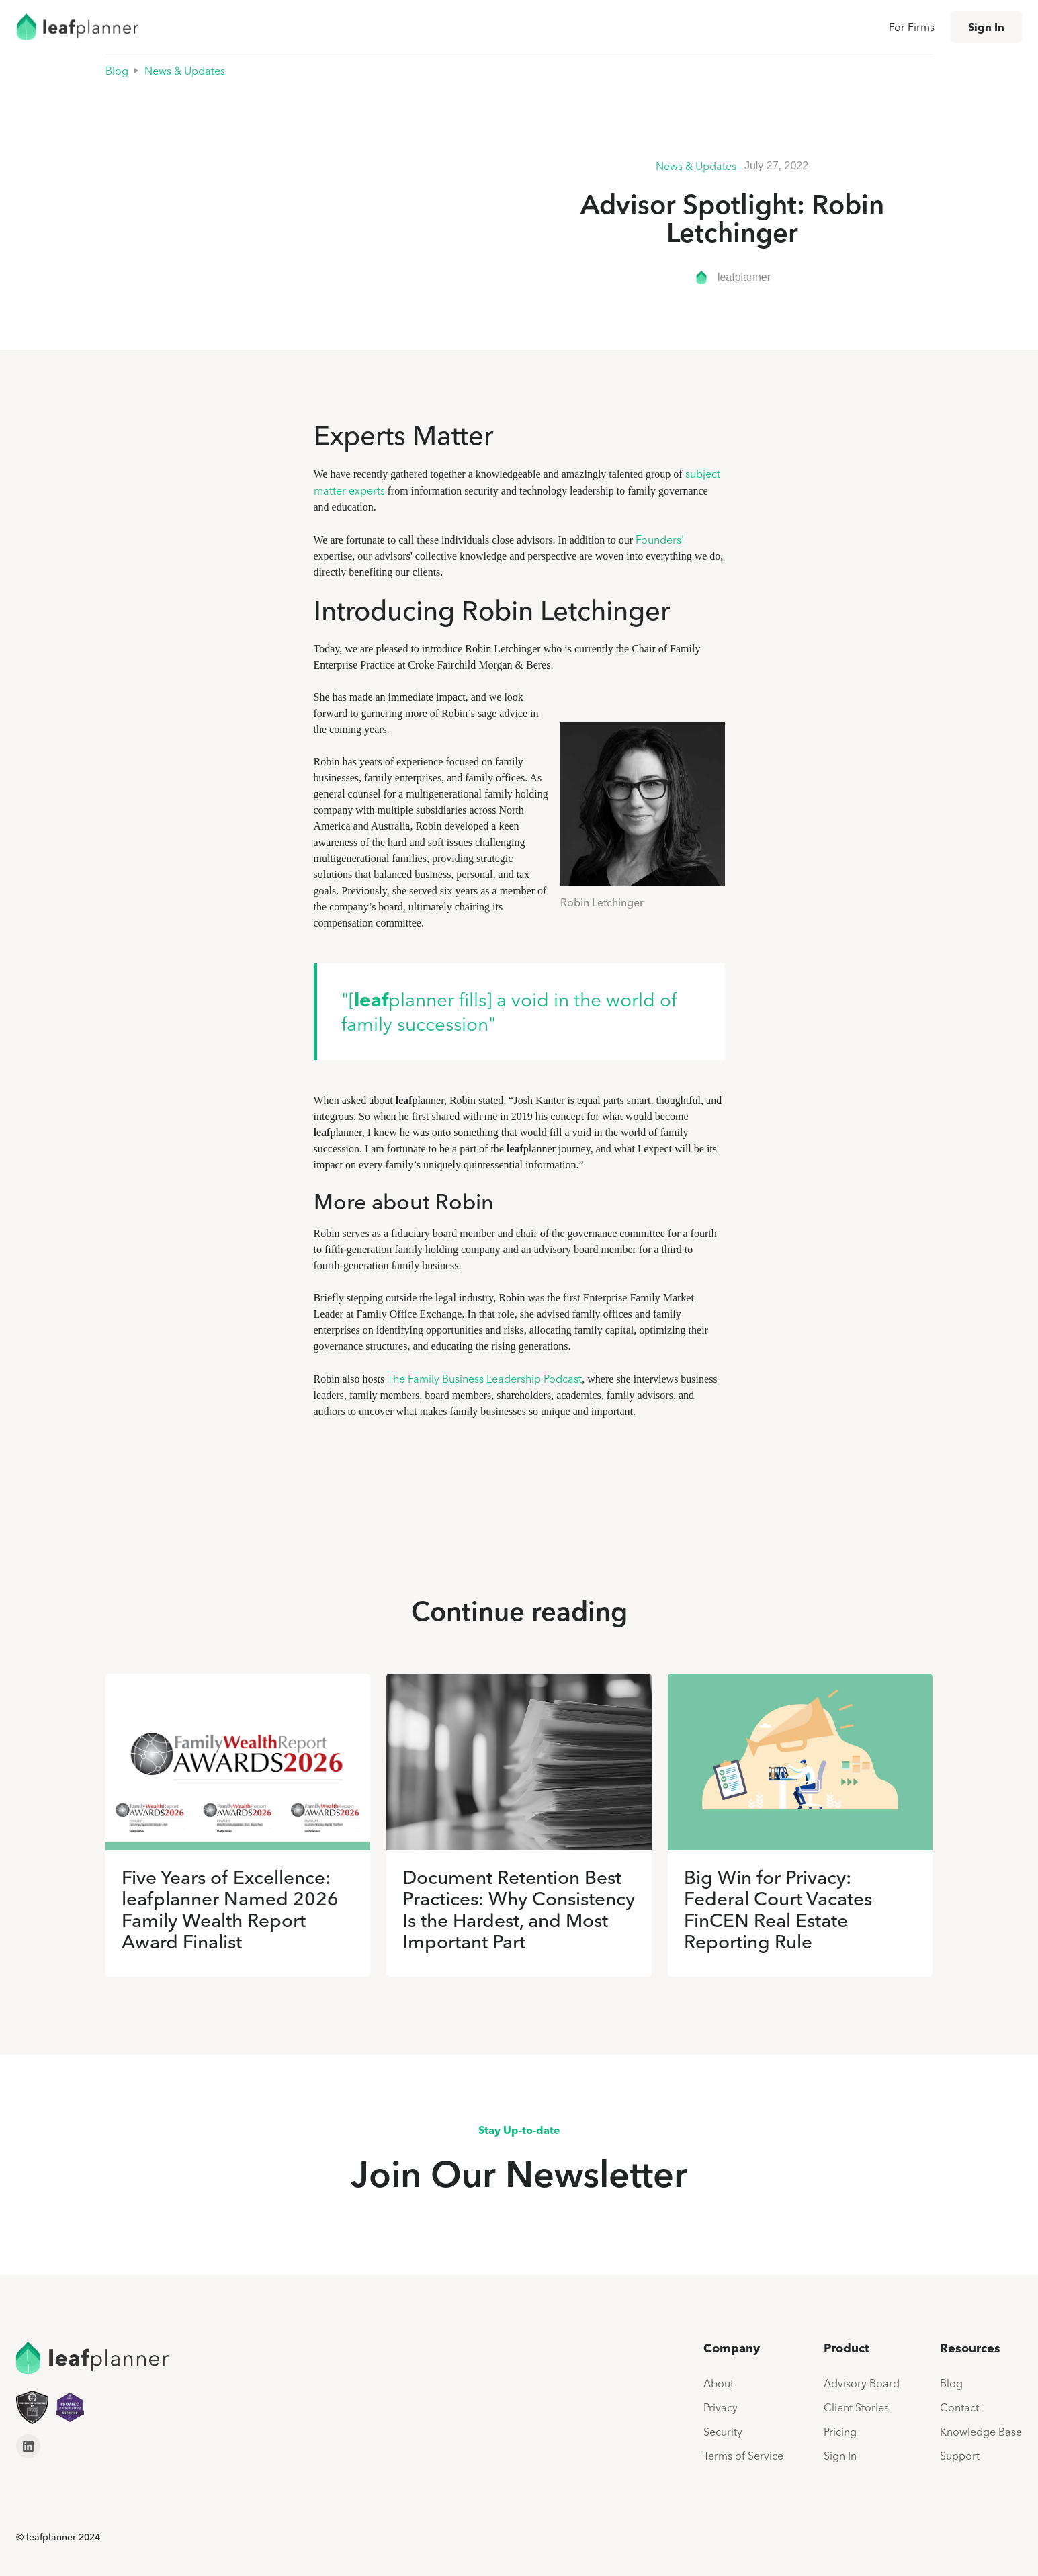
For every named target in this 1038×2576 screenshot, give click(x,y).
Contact (959, 2407)
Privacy (720, 2407)
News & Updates (184, 70)
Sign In (986, 27)
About (718, 2383)
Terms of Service (743, 2455)
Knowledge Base (981, 2431)
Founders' (660, 539)
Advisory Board (862, 2383)
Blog (116, 70)
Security (722, 2431)
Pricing (840, 2431)
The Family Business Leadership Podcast (484, 1378)
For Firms (912, 27)
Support (960, 2455)
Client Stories (856, 2407)
